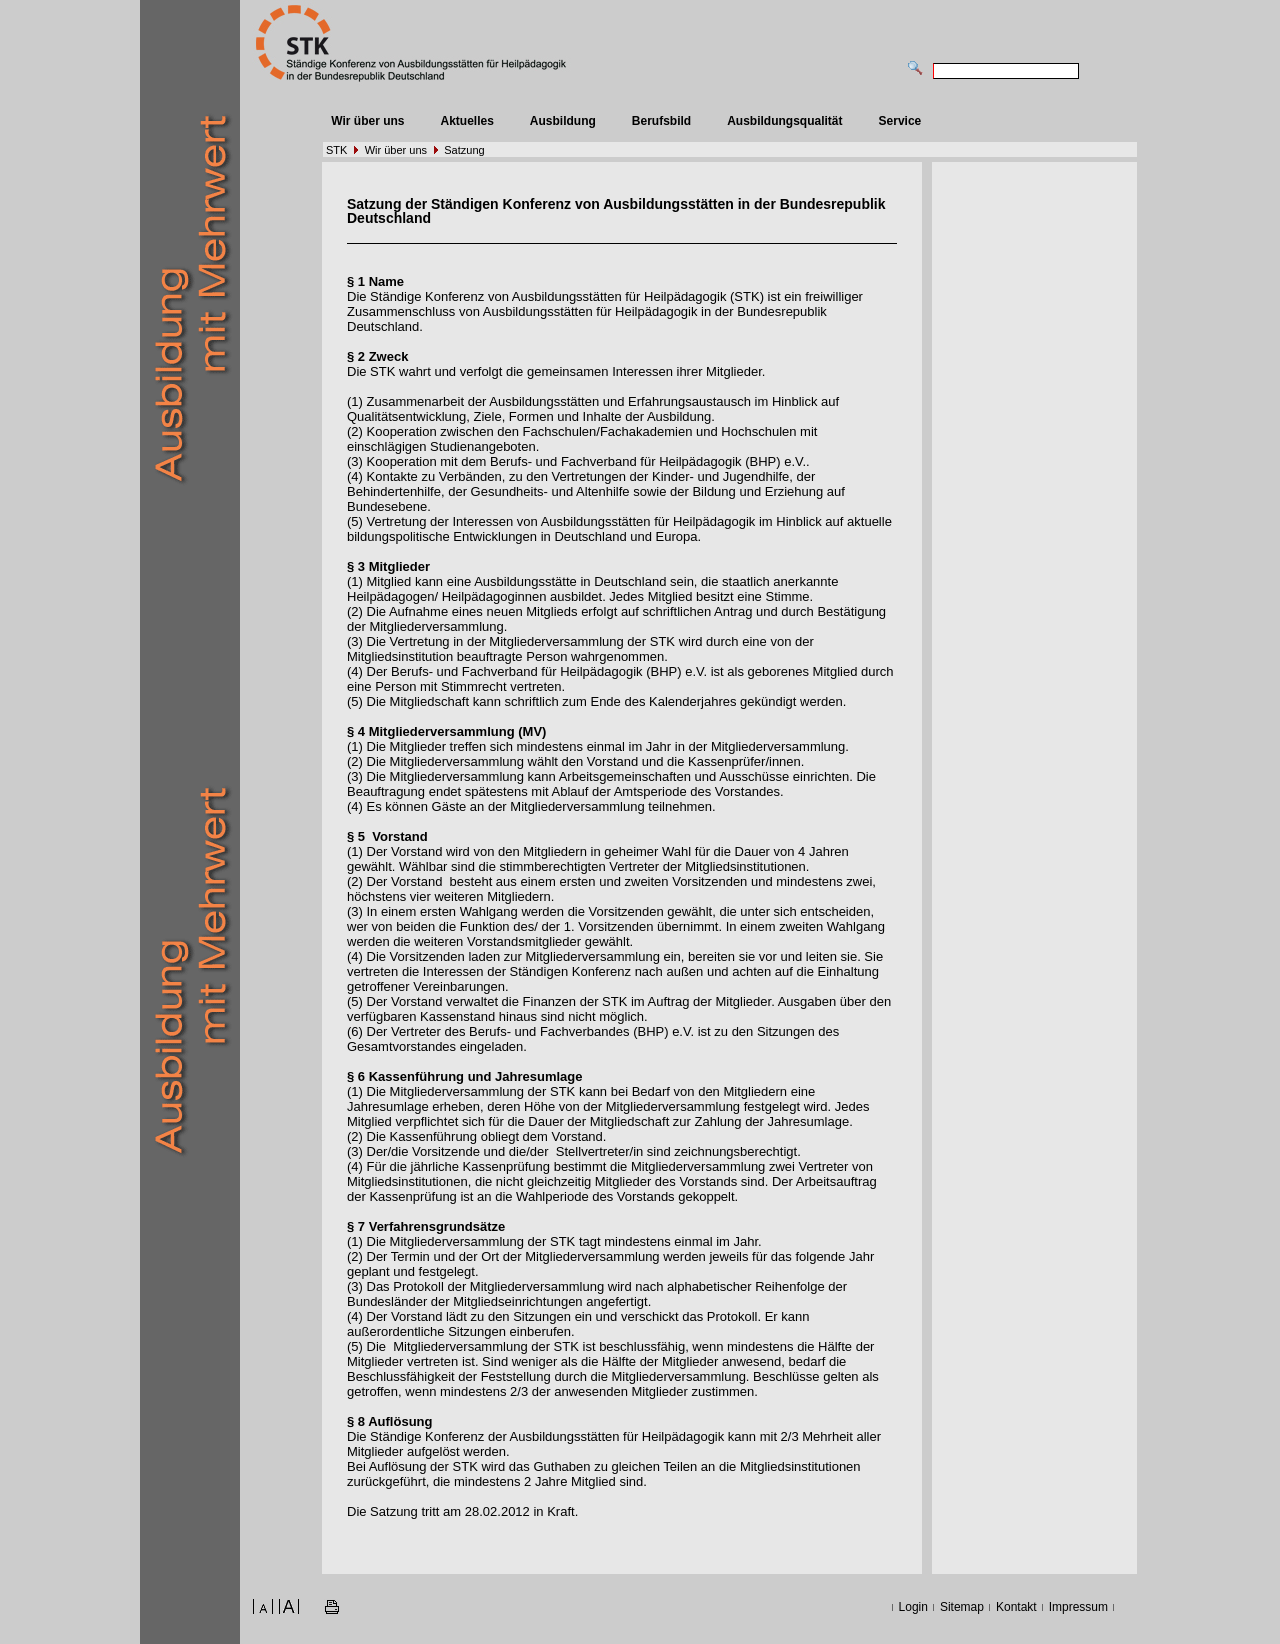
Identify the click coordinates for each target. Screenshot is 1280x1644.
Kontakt (1016, 1607)
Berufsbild (661, 121)
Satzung (464, 150)
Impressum (1078, 1607)
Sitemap (962, 1607)
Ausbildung (563, 121)
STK (336, 150)
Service (900, 121)
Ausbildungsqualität (784, 121)
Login (913, 1607)
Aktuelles (466, 121)
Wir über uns (367, 121)
